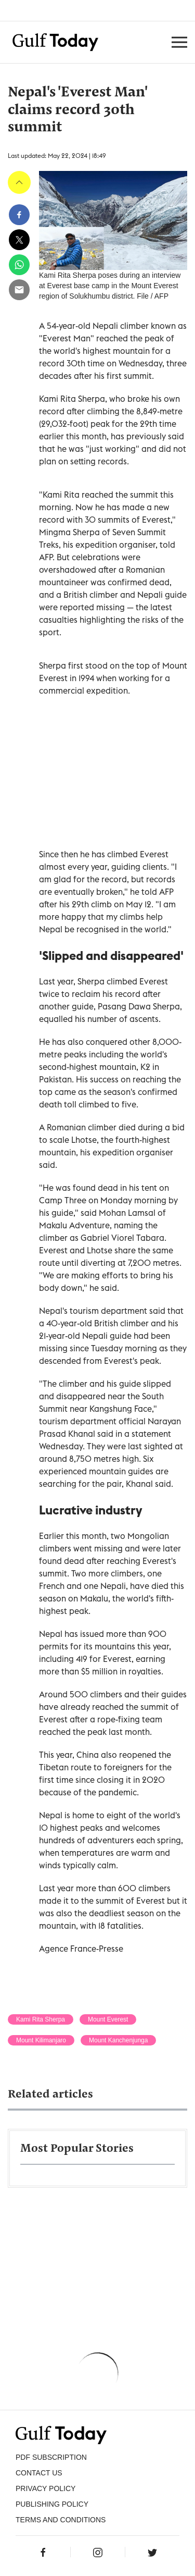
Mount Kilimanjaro (41, 2040)
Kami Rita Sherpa (40, 2019)
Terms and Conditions (61, 2520)
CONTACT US (39, 2473)
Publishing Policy (52, 2504)
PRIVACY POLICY (45, 2488)
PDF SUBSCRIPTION (51, 2457)
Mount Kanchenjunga (118, 2040)
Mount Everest (108, 2019)
